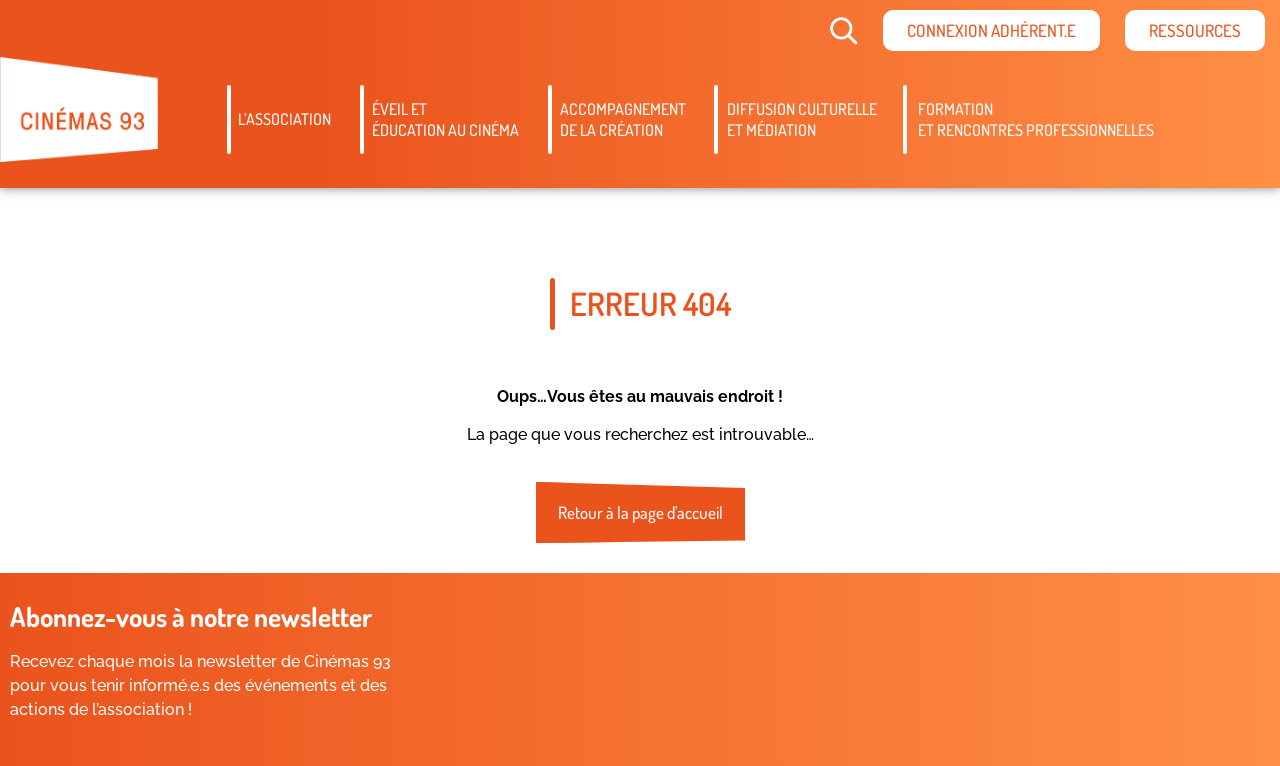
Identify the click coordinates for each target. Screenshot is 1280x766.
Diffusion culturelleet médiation (802, 119)
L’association (284, 119)
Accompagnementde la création (623, 119)
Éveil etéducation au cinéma (445, 119)
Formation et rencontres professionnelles (1036, 119)
